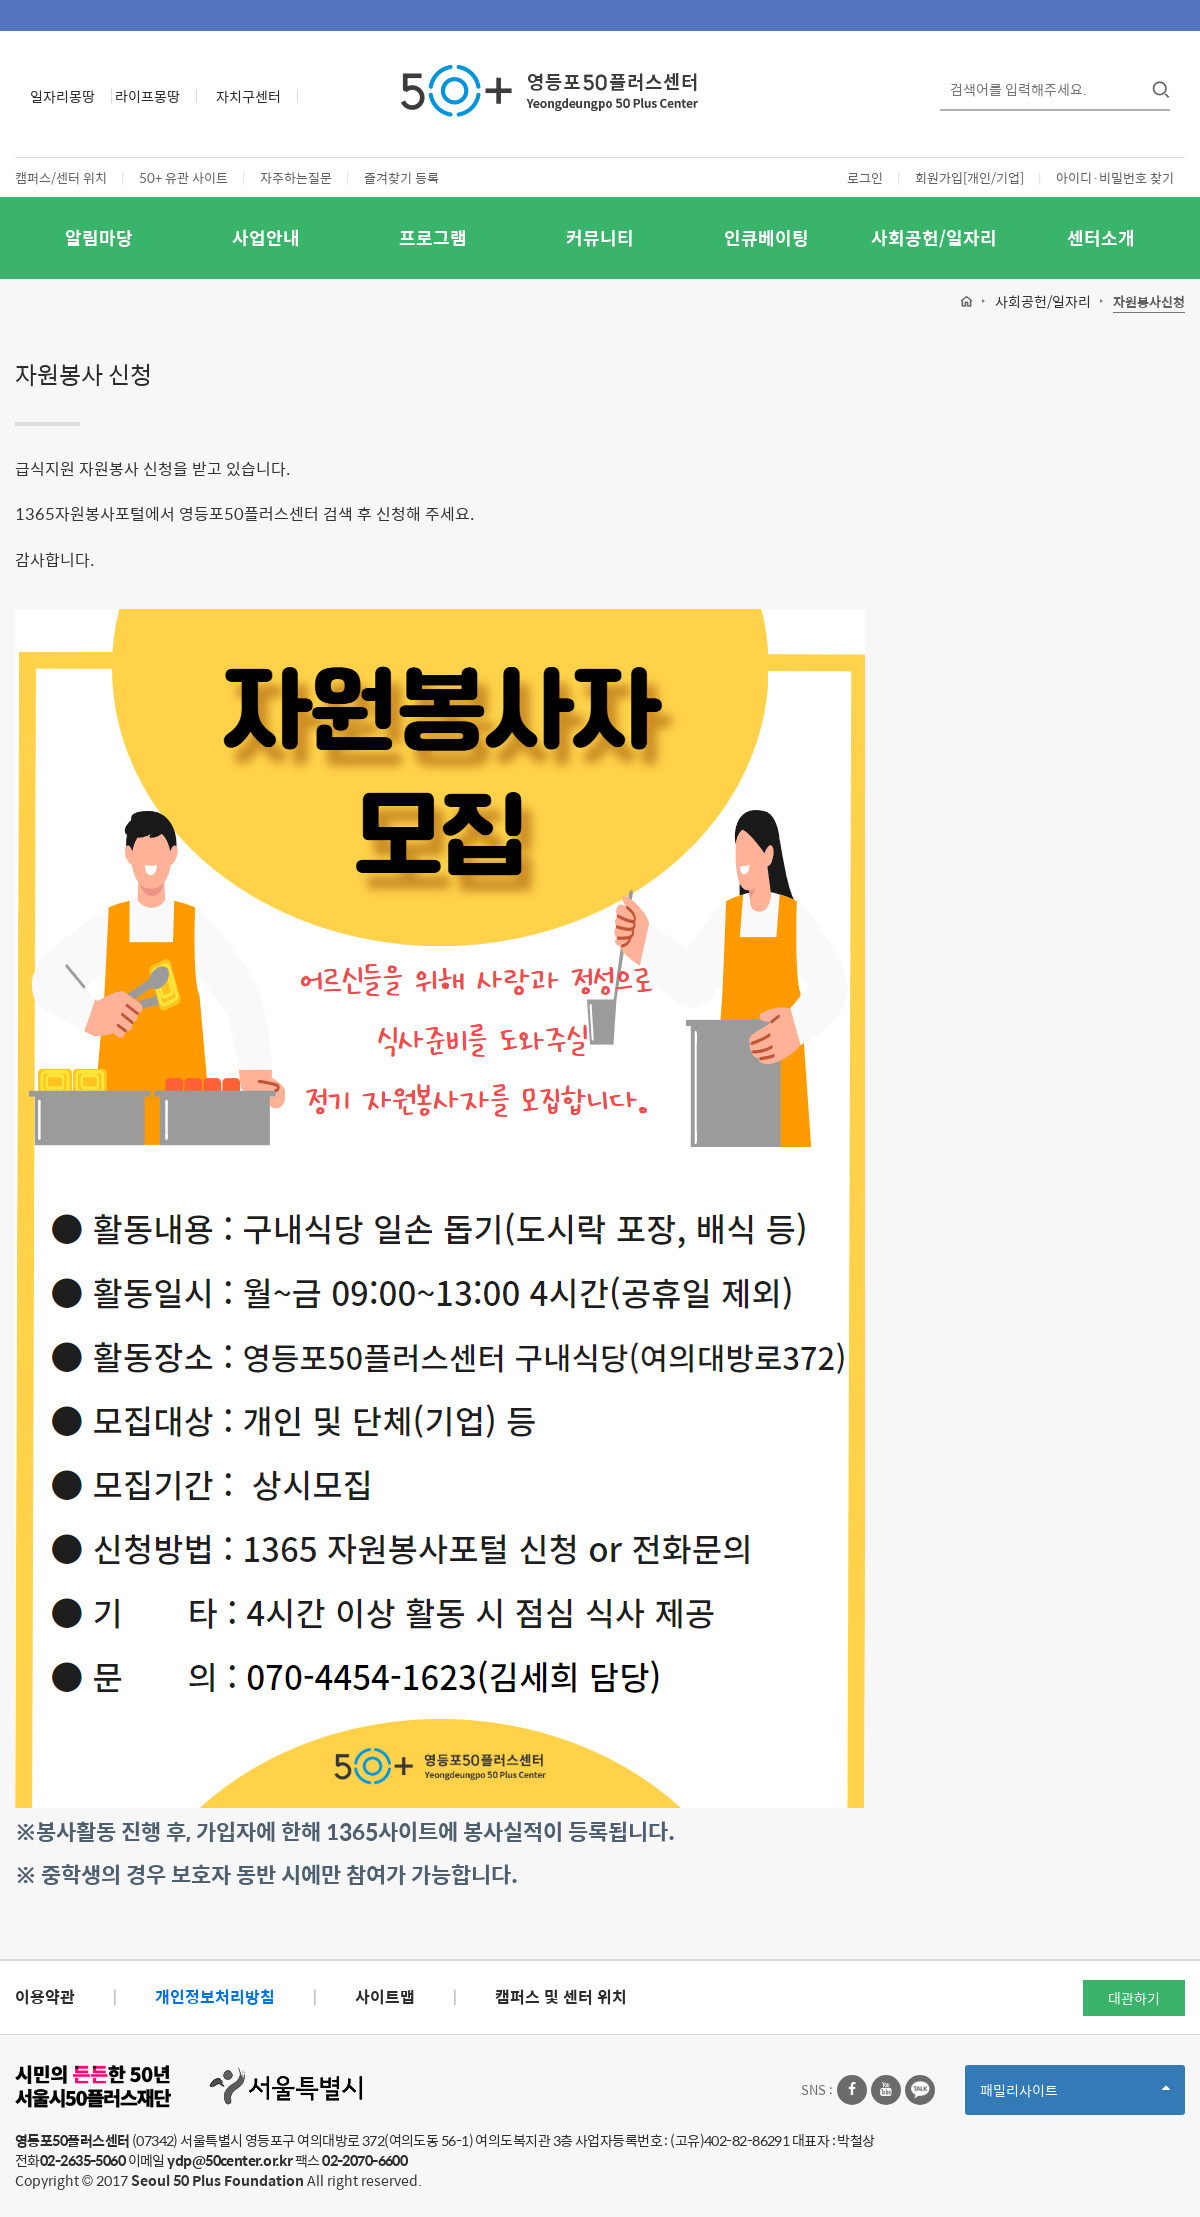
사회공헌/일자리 (934, 237)
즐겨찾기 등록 (401, 177)
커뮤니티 (600, 237)
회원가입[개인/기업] (969, 177)
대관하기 (1134, 1998)
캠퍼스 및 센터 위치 (561, 1996)
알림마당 (99, 237)
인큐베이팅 (766, 237)
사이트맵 (385, 1996)
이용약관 (45, 1996)
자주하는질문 (296, 177)
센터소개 (1101, 237)
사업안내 (266, 237)
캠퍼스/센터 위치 (61, 177)
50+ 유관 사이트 (183, 177)
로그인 (865, 177)
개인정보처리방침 (215, 1996)
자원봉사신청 (1149, 302)
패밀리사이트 (1075, 2096)
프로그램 (433, 237)
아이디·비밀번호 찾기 (1115, 177)
